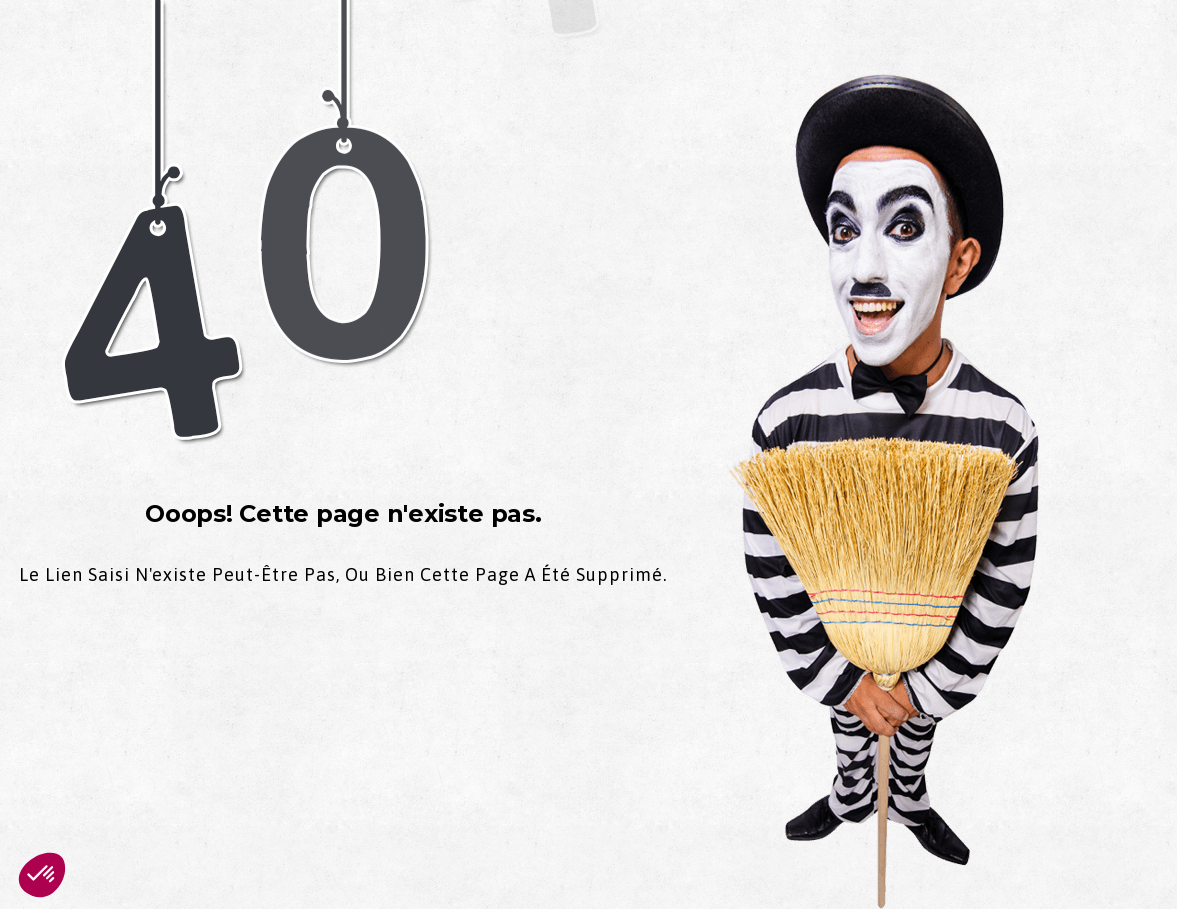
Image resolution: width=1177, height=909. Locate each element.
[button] (42, 875)
